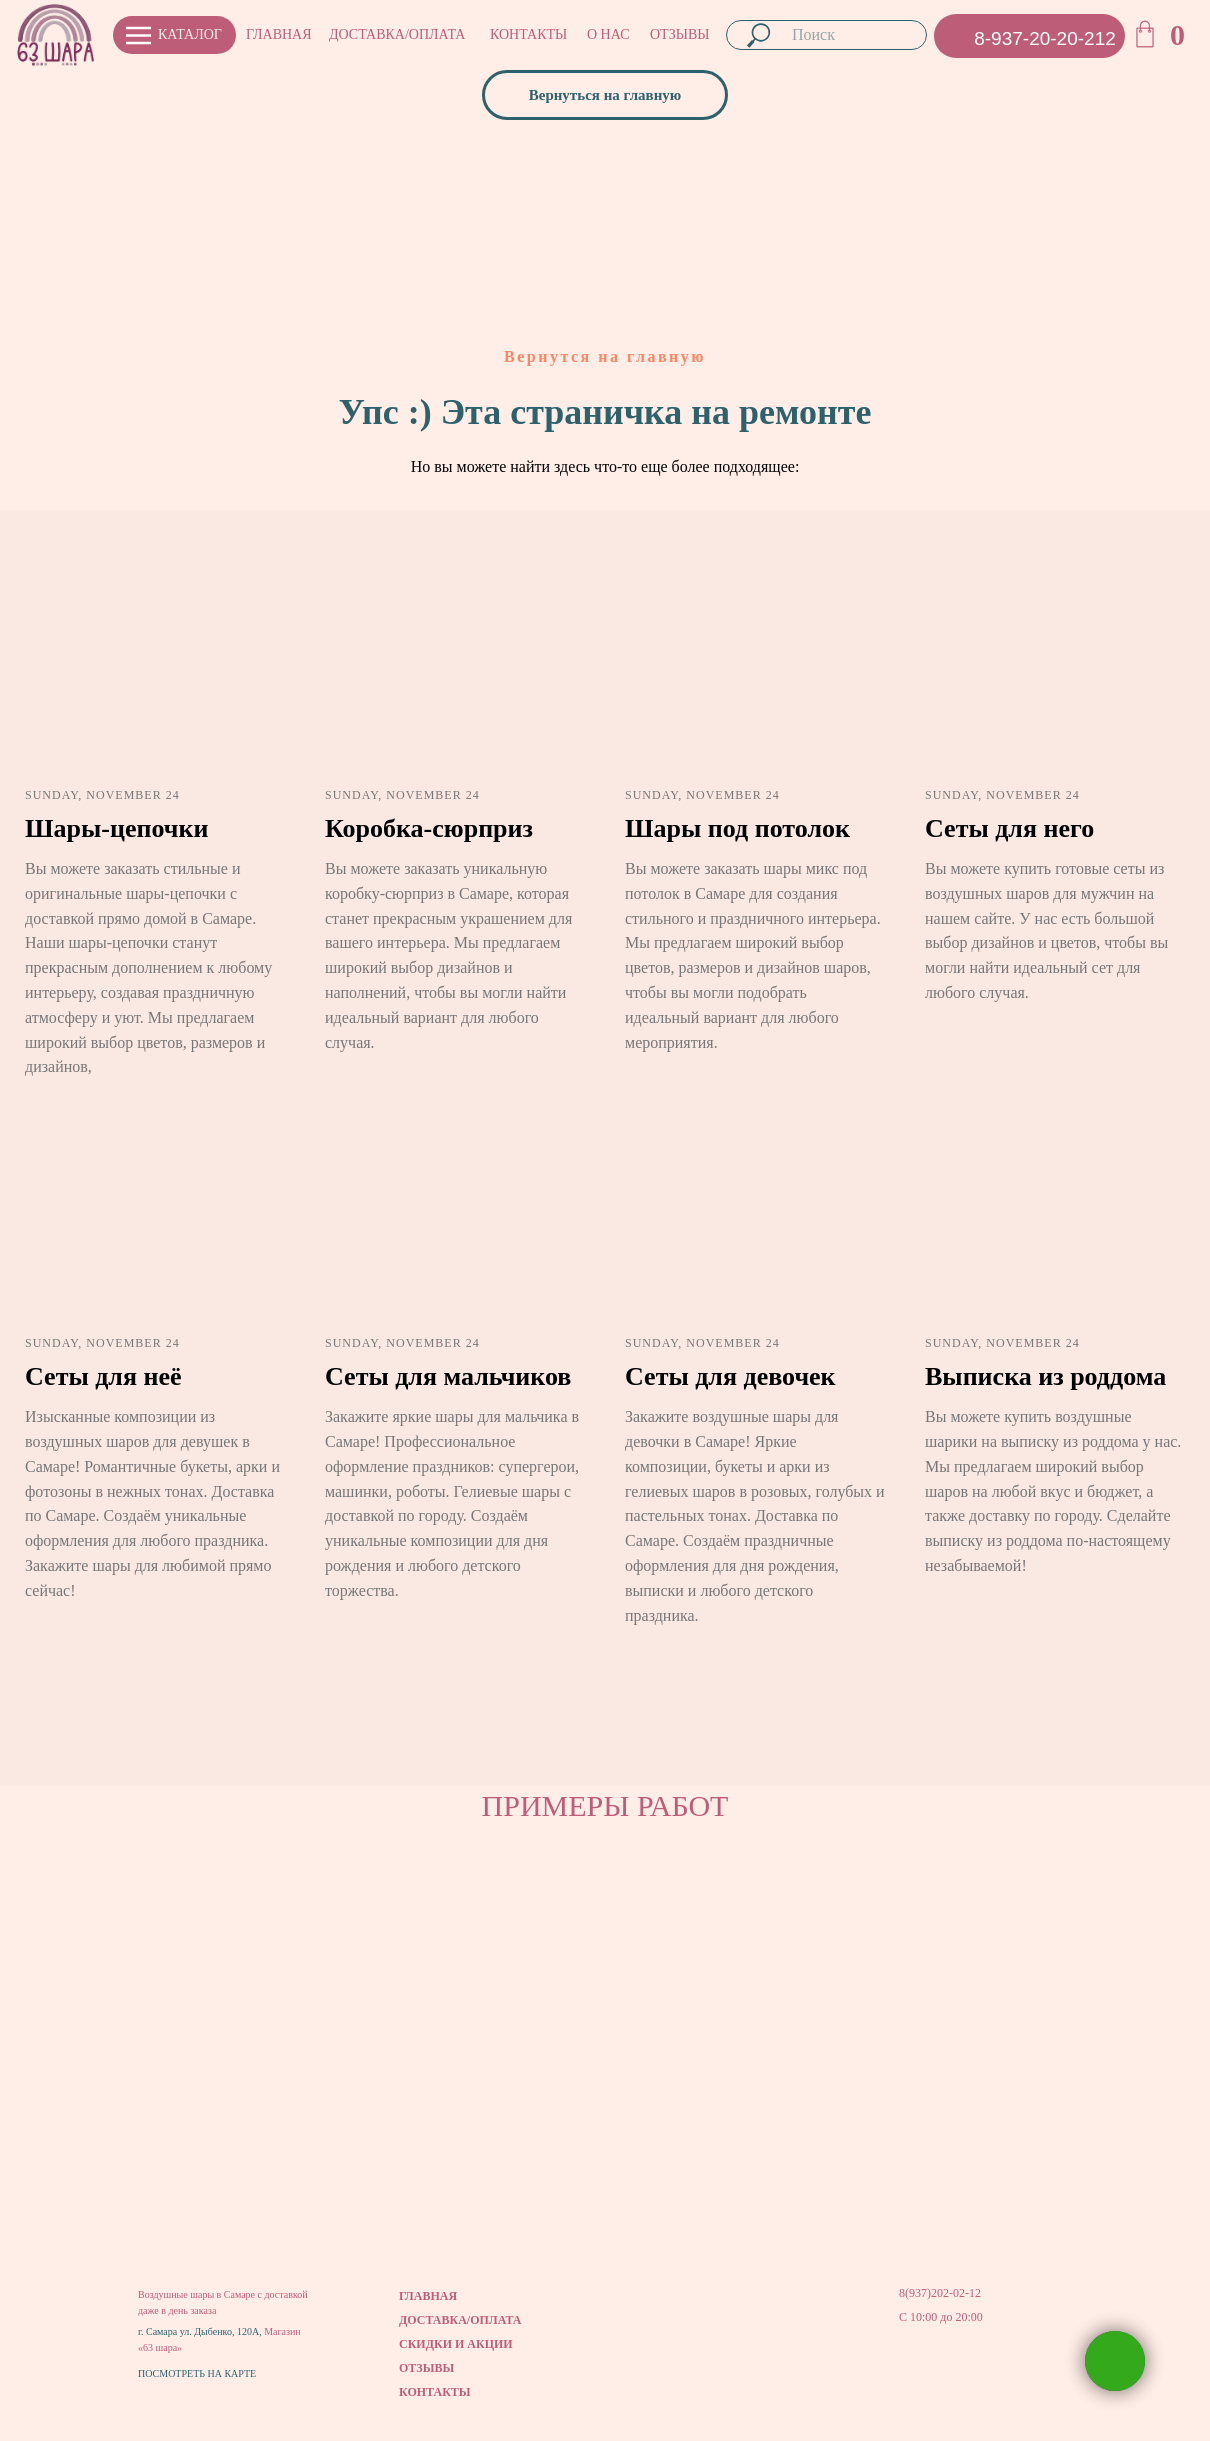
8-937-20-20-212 (1045, 38)
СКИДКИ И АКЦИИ (456, 2344)
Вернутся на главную (605, 356)
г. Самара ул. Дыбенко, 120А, (201, 2331)
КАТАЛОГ (190, 34)
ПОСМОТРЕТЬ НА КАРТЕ (197, 2373)
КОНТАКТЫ (528, 34)
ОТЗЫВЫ (679, 34)
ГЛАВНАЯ (279, 34)
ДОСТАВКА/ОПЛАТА (397, 34)
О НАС (608, 34)
